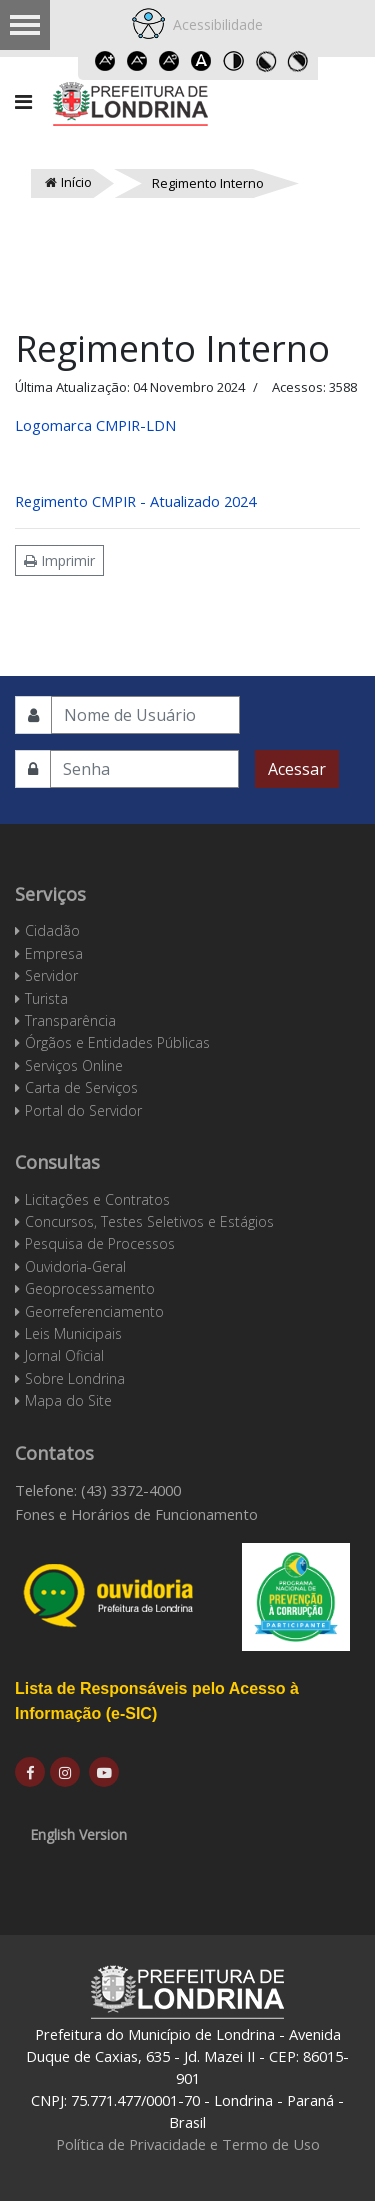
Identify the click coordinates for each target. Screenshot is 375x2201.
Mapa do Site (68, 1400)
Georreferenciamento (94, 1311)
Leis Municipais (73, 1333)
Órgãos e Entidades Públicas (117, 1042)
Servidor (51, 975)
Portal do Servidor (83, 1110)
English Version (78, 1834)
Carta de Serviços (81, 1087)
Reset (170, 61)
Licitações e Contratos (97, 1199)
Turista (46, 998)
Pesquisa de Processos (100, 1243)
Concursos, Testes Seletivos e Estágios (149, 1221)
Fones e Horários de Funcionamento (136, 1514)
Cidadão (52, 930)
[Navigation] (23, 102)
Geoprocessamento (90, 1288)
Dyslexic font (202, 61)
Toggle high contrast (234, 61)
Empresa (54, 953)
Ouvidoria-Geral (75, 1266)
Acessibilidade (214, 24)
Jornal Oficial (64, 1355)
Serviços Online (74, 1065)
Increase (106, 61)
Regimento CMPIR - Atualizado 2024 (135, 501)
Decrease (138, 61)
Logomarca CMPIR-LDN (95, 425)
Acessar (297, 769)
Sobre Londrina (75, 1378)
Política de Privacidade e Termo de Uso (188, 2144)
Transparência (70, 1020)
